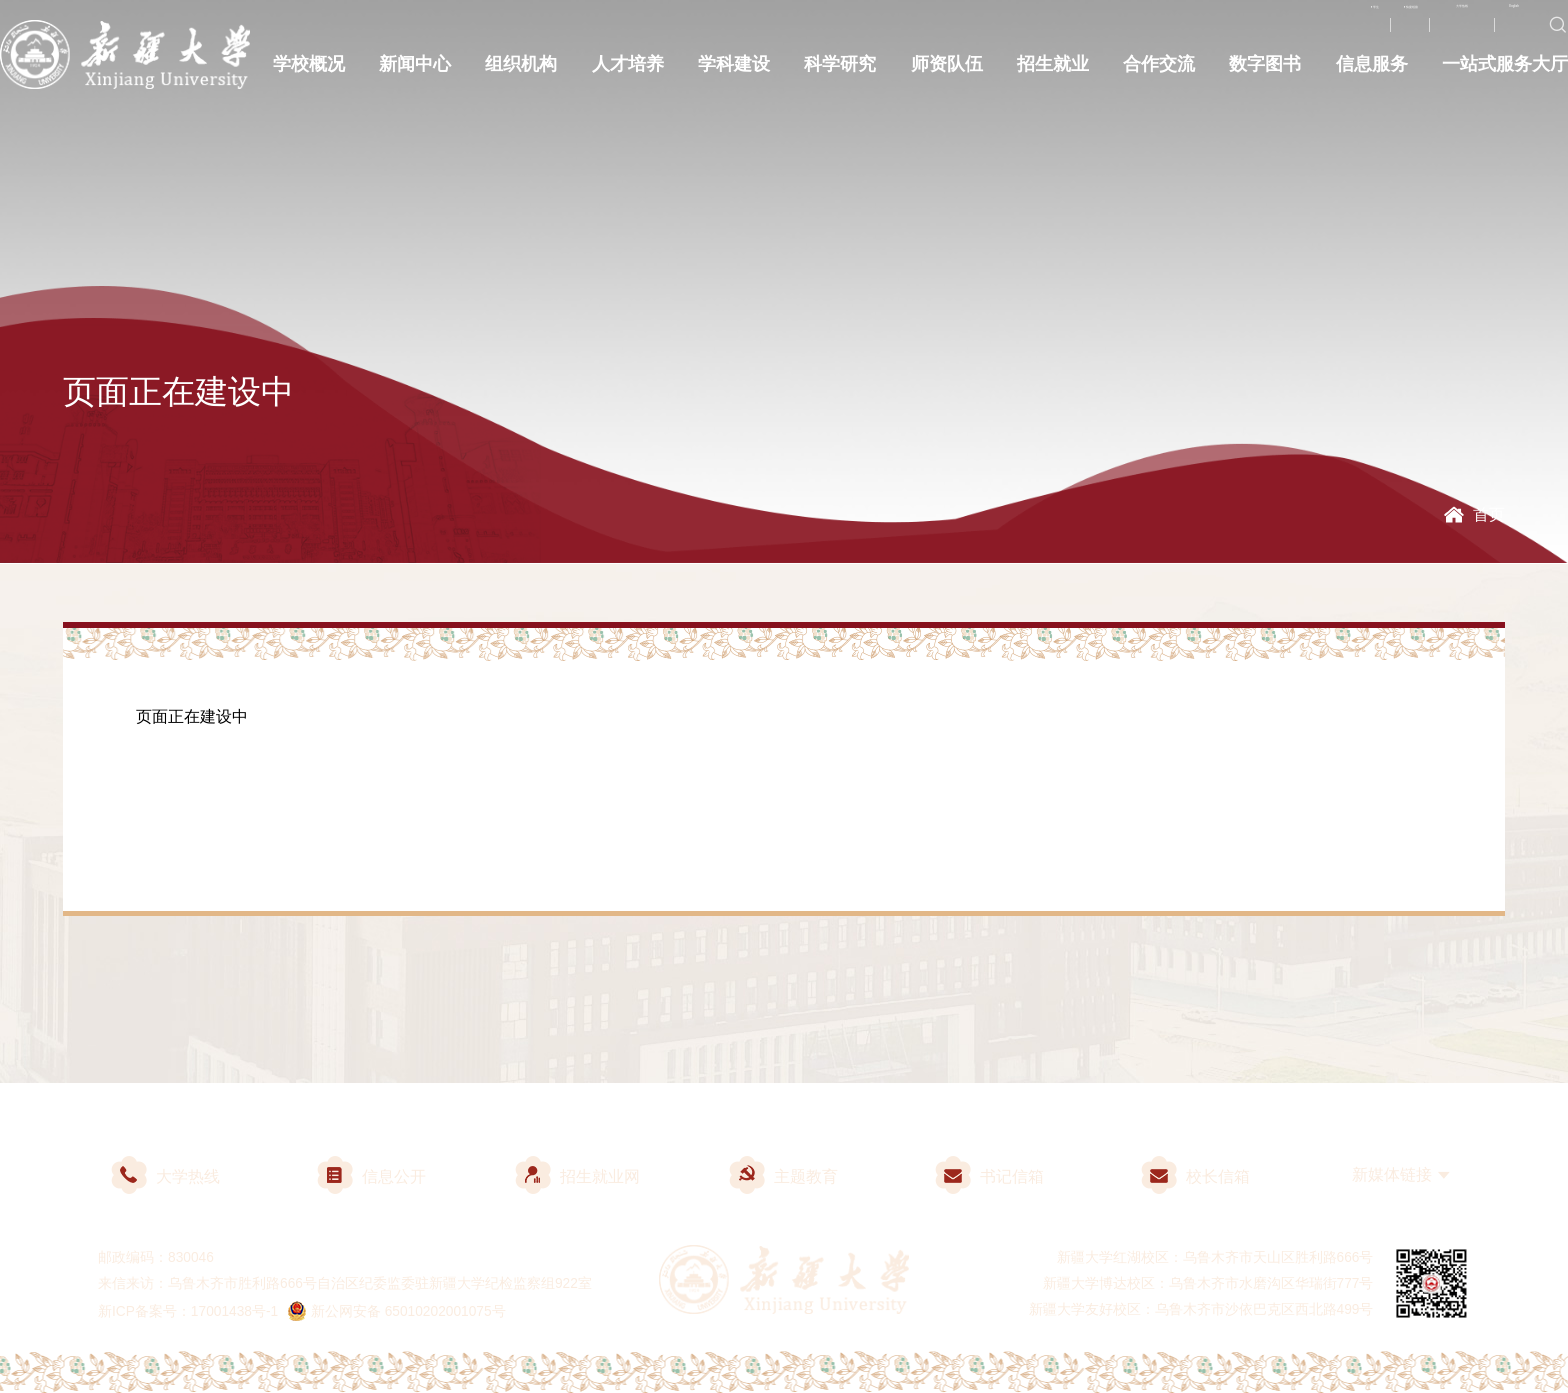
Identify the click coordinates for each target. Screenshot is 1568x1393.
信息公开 (371, 1176)
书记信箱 (989, 1176)
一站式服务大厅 (1505, 72)
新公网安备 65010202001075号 (397, 1311)
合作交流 (1159, 72)
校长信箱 (1195, 1176)
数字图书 (1265, 72)
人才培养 (628, 72)
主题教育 (783, 1176)
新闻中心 (415, 72)
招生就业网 (577, 1176)
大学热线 (1405, 32)
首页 (1489, 514)
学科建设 (734, 72)
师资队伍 (947, 72)
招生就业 (1053, 72)
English (1496, 32)
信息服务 (1372, 72)
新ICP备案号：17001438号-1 (188, 1311)
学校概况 (309, 72)
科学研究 (840, 72)
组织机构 (521, 72)
